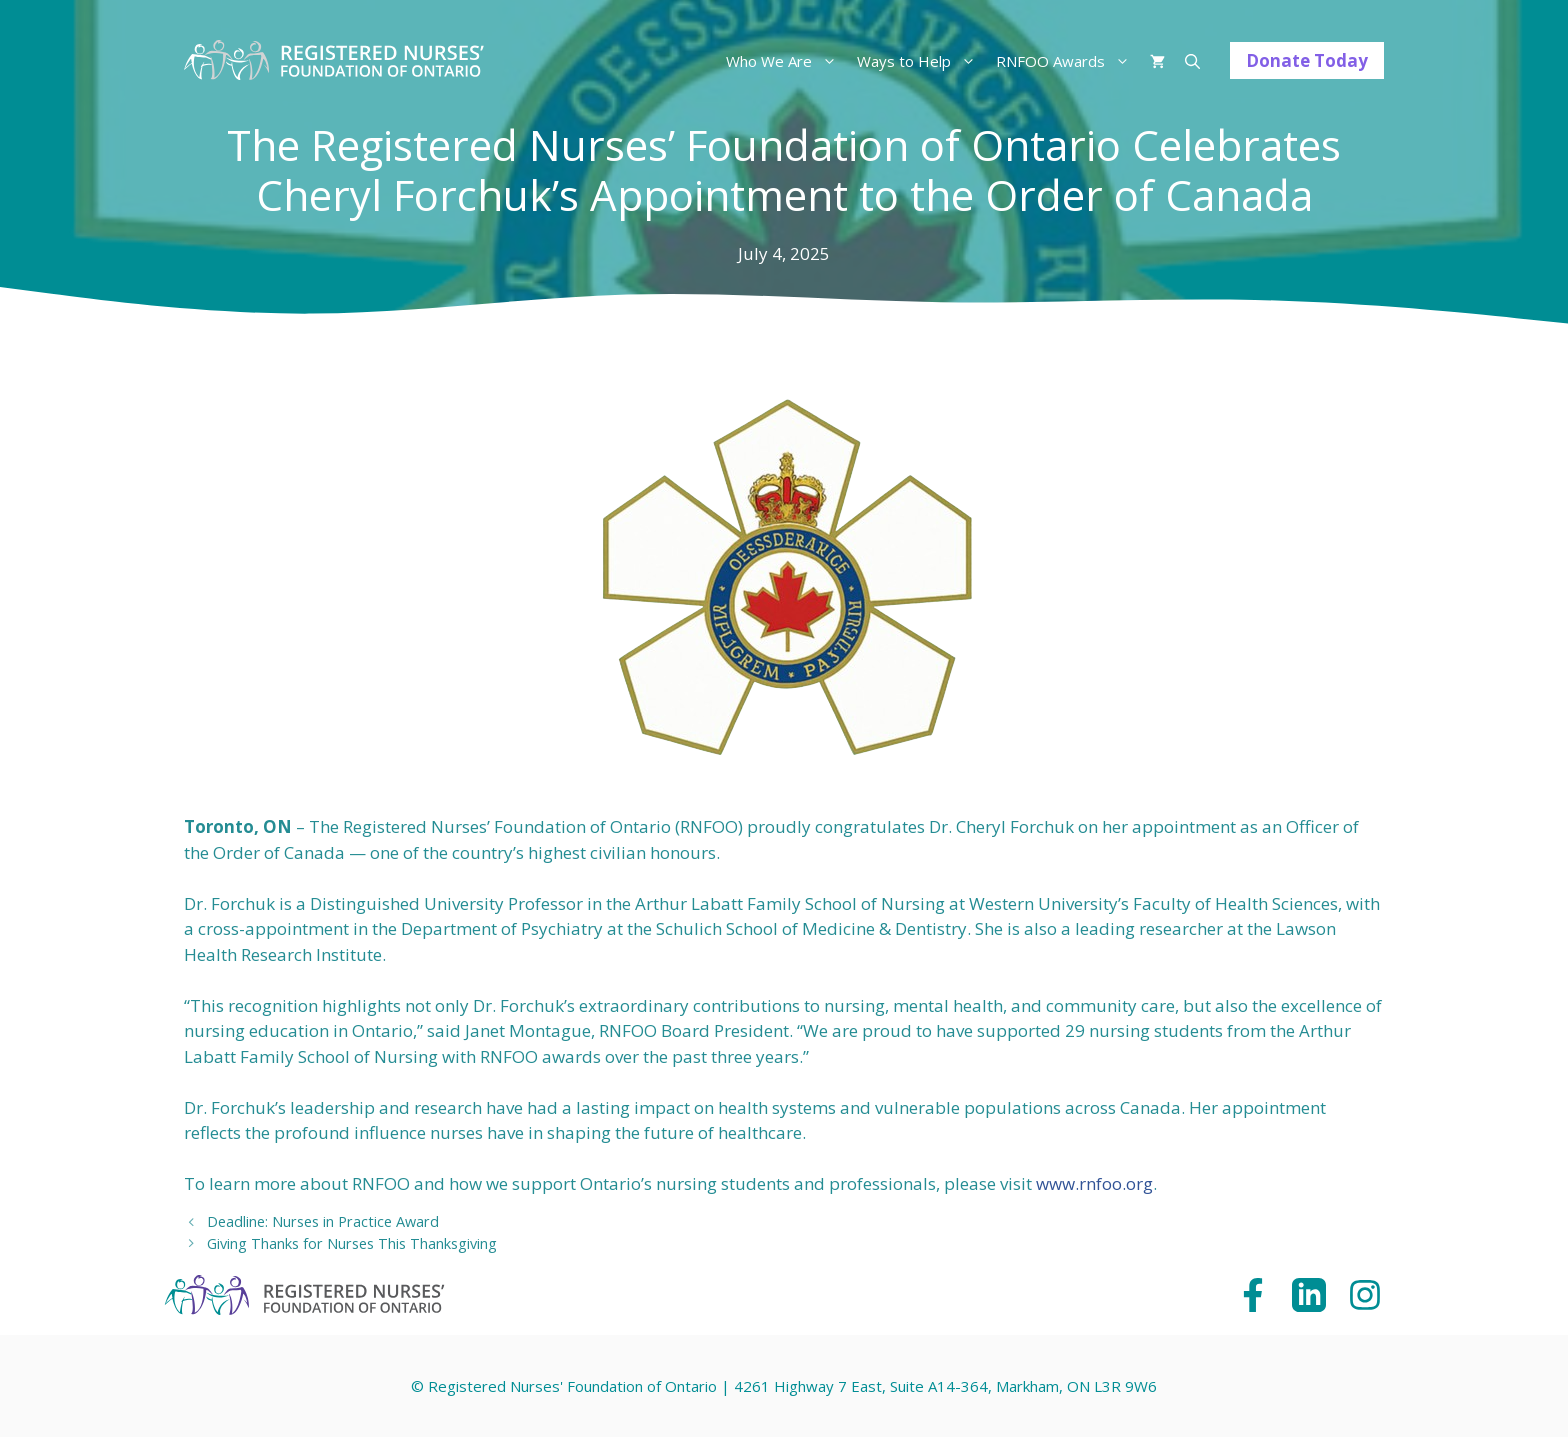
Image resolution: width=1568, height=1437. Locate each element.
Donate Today (1307, 60)
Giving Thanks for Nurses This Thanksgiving (352, 1243)
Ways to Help (921, 61)
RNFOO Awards (1068, 61)
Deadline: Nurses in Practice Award (323, 1221)
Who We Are (786, 61)
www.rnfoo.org (1094, 1183)
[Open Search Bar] (1192, 61)
